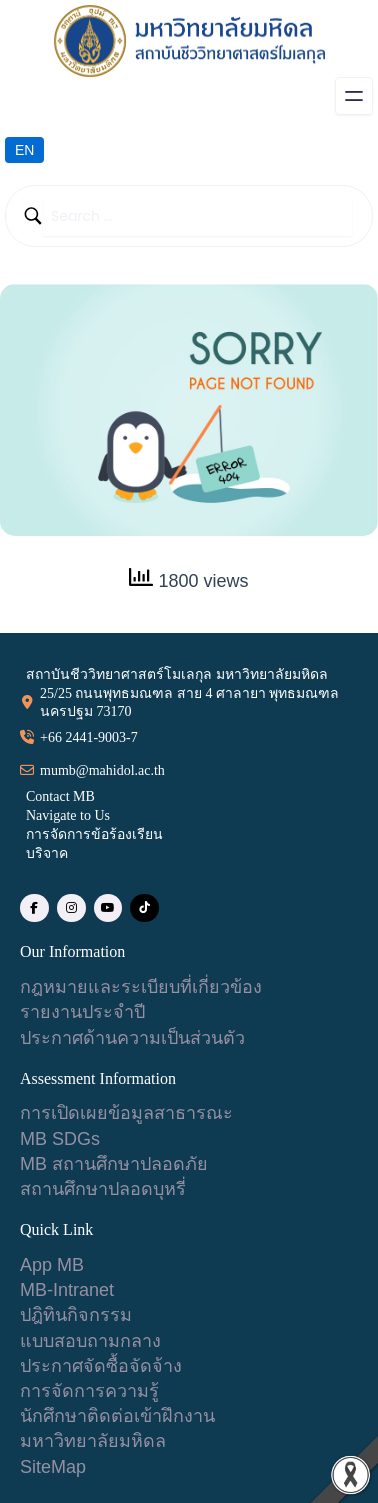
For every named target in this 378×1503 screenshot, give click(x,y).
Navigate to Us (68, 815)
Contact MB (60, 796)
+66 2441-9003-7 (89, 737)
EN (24, 150)
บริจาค (47, 853)
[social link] (34, 908)
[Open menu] (354, 96)
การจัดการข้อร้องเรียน (94, 834)
